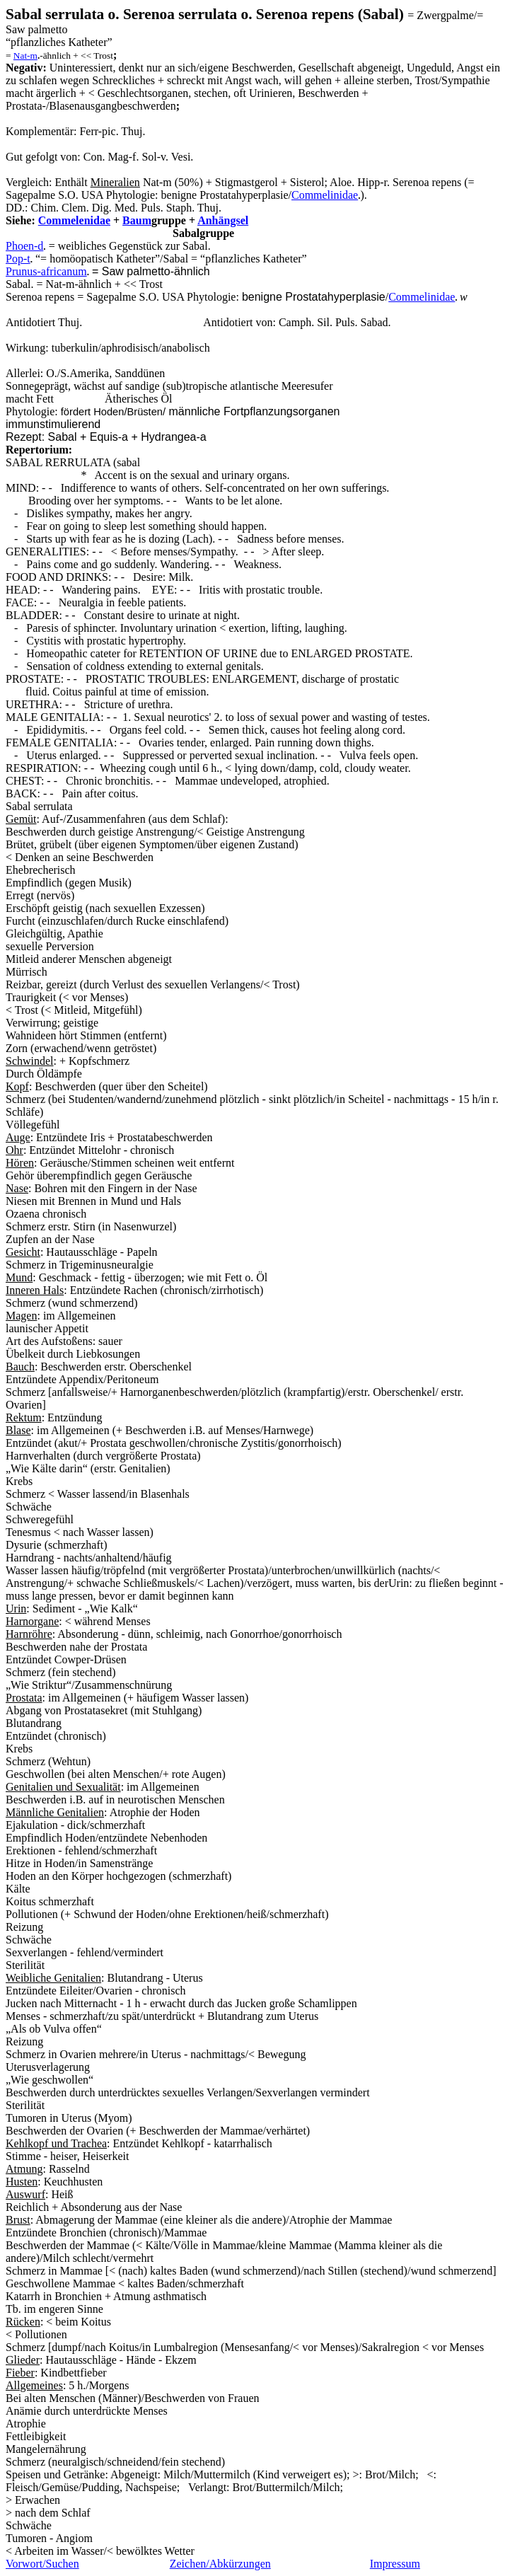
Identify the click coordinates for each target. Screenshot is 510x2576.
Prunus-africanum (46, 271)
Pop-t (18, 259)
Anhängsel (222, 220)
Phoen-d (24, 246)
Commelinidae (421, 297)
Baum (136, 220)
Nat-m (25, 55)
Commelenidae (74, 220)
